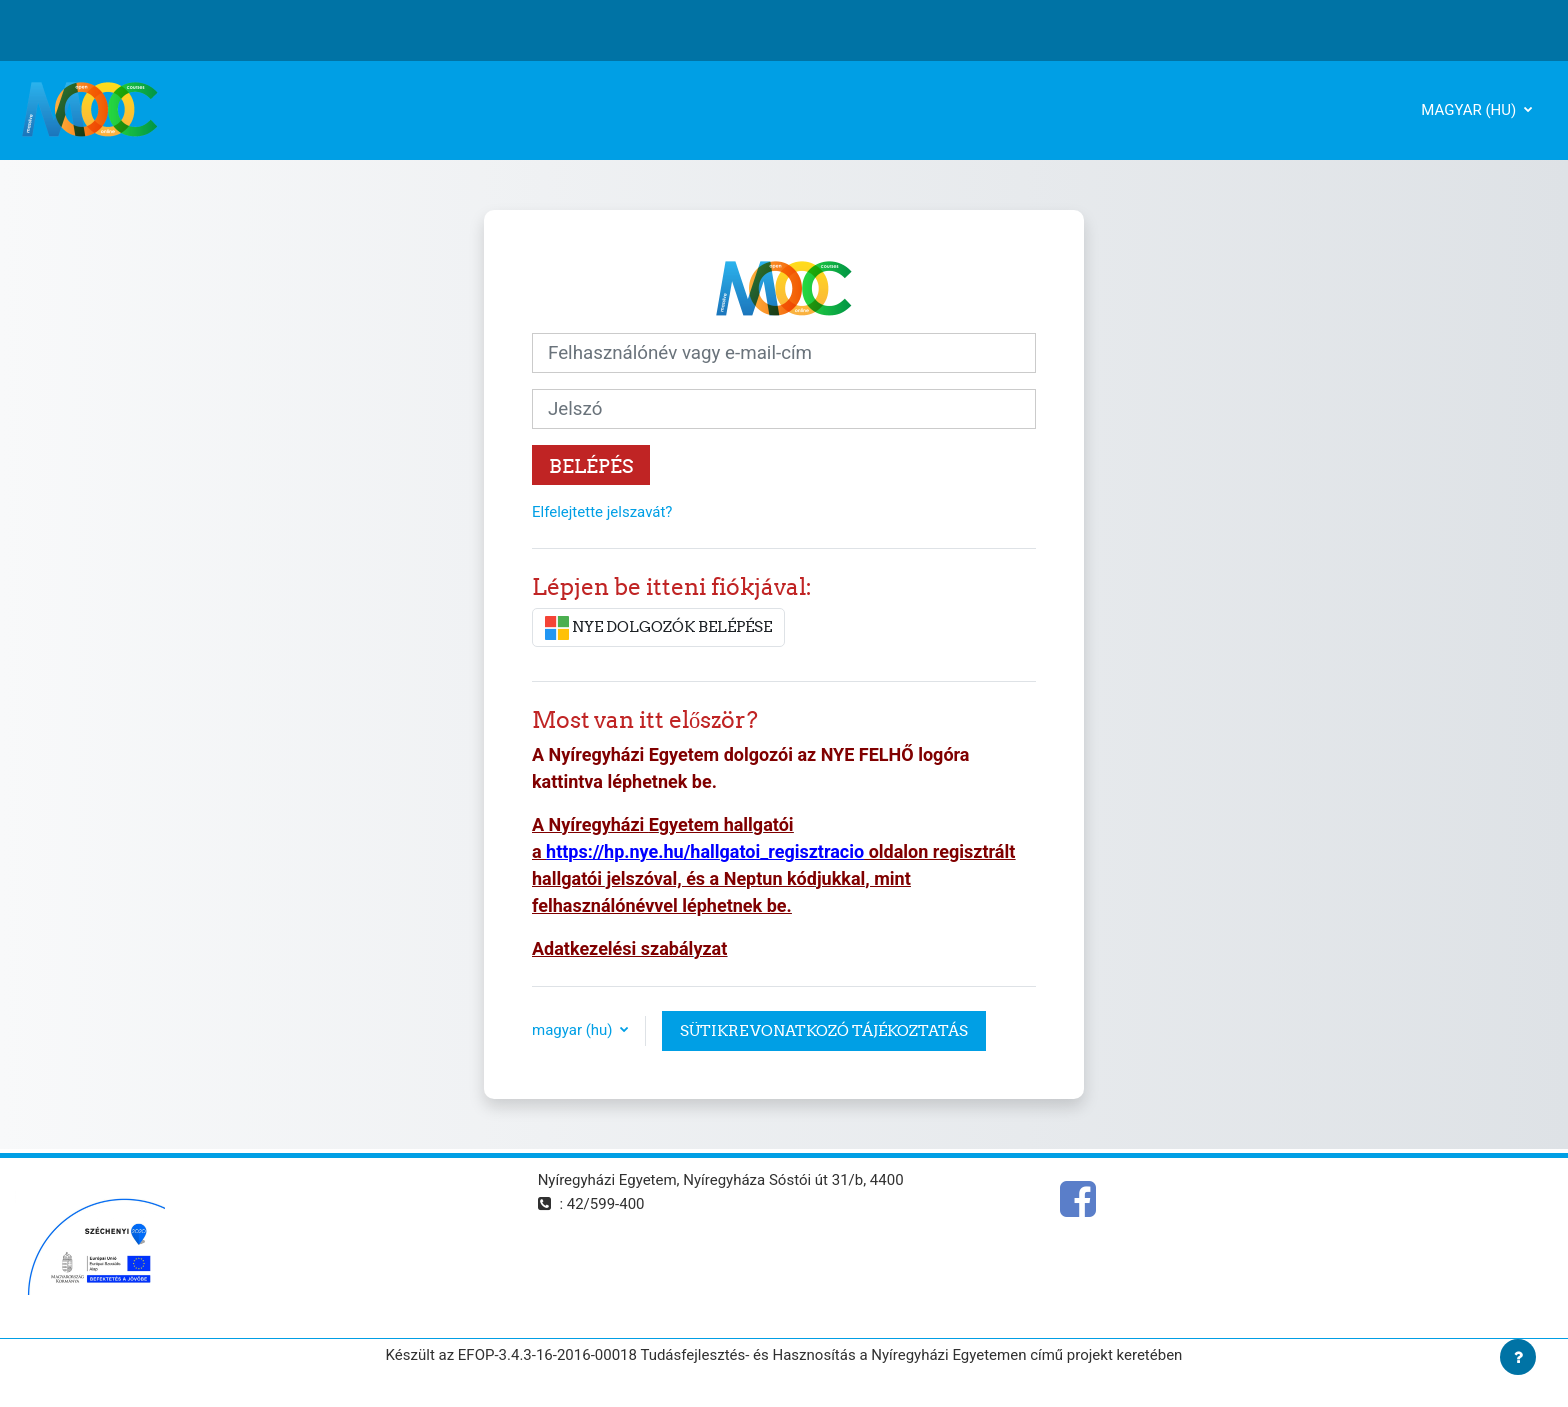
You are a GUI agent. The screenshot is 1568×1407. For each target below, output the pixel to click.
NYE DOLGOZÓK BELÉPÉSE (658, 628)
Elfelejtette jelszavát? (602, 512)
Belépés (591, 466)
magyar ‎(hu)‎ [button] (574, 1030)
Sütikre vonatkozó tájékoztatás (824, 1030)
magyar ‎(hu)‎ (1470, 110)
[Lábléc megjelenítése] (1518, 1357)
